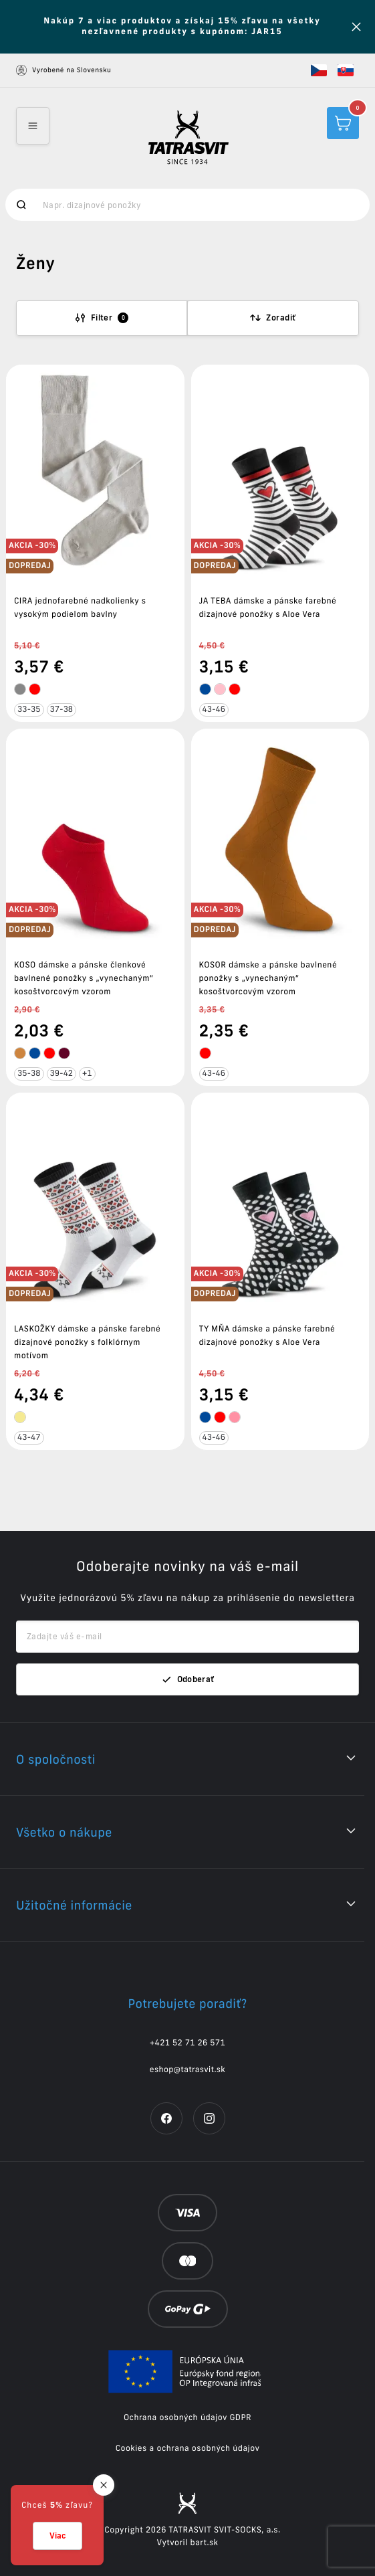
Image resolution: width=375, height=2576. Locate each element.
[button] (319, 70)
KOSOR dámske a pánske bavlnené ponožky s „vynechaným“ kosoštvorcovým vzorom (268, 978)
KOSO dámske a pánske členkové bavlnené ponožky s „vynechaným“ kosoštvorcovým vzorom (83, 978)
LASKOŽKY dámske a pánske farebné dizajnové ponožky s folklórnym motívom (87, 1342)
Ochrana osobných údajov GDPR (187, 2418)
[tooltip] (20, 689)
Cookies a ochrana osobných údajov (188, 2449)
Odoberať (188, 1679)
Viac (57, 2536)
